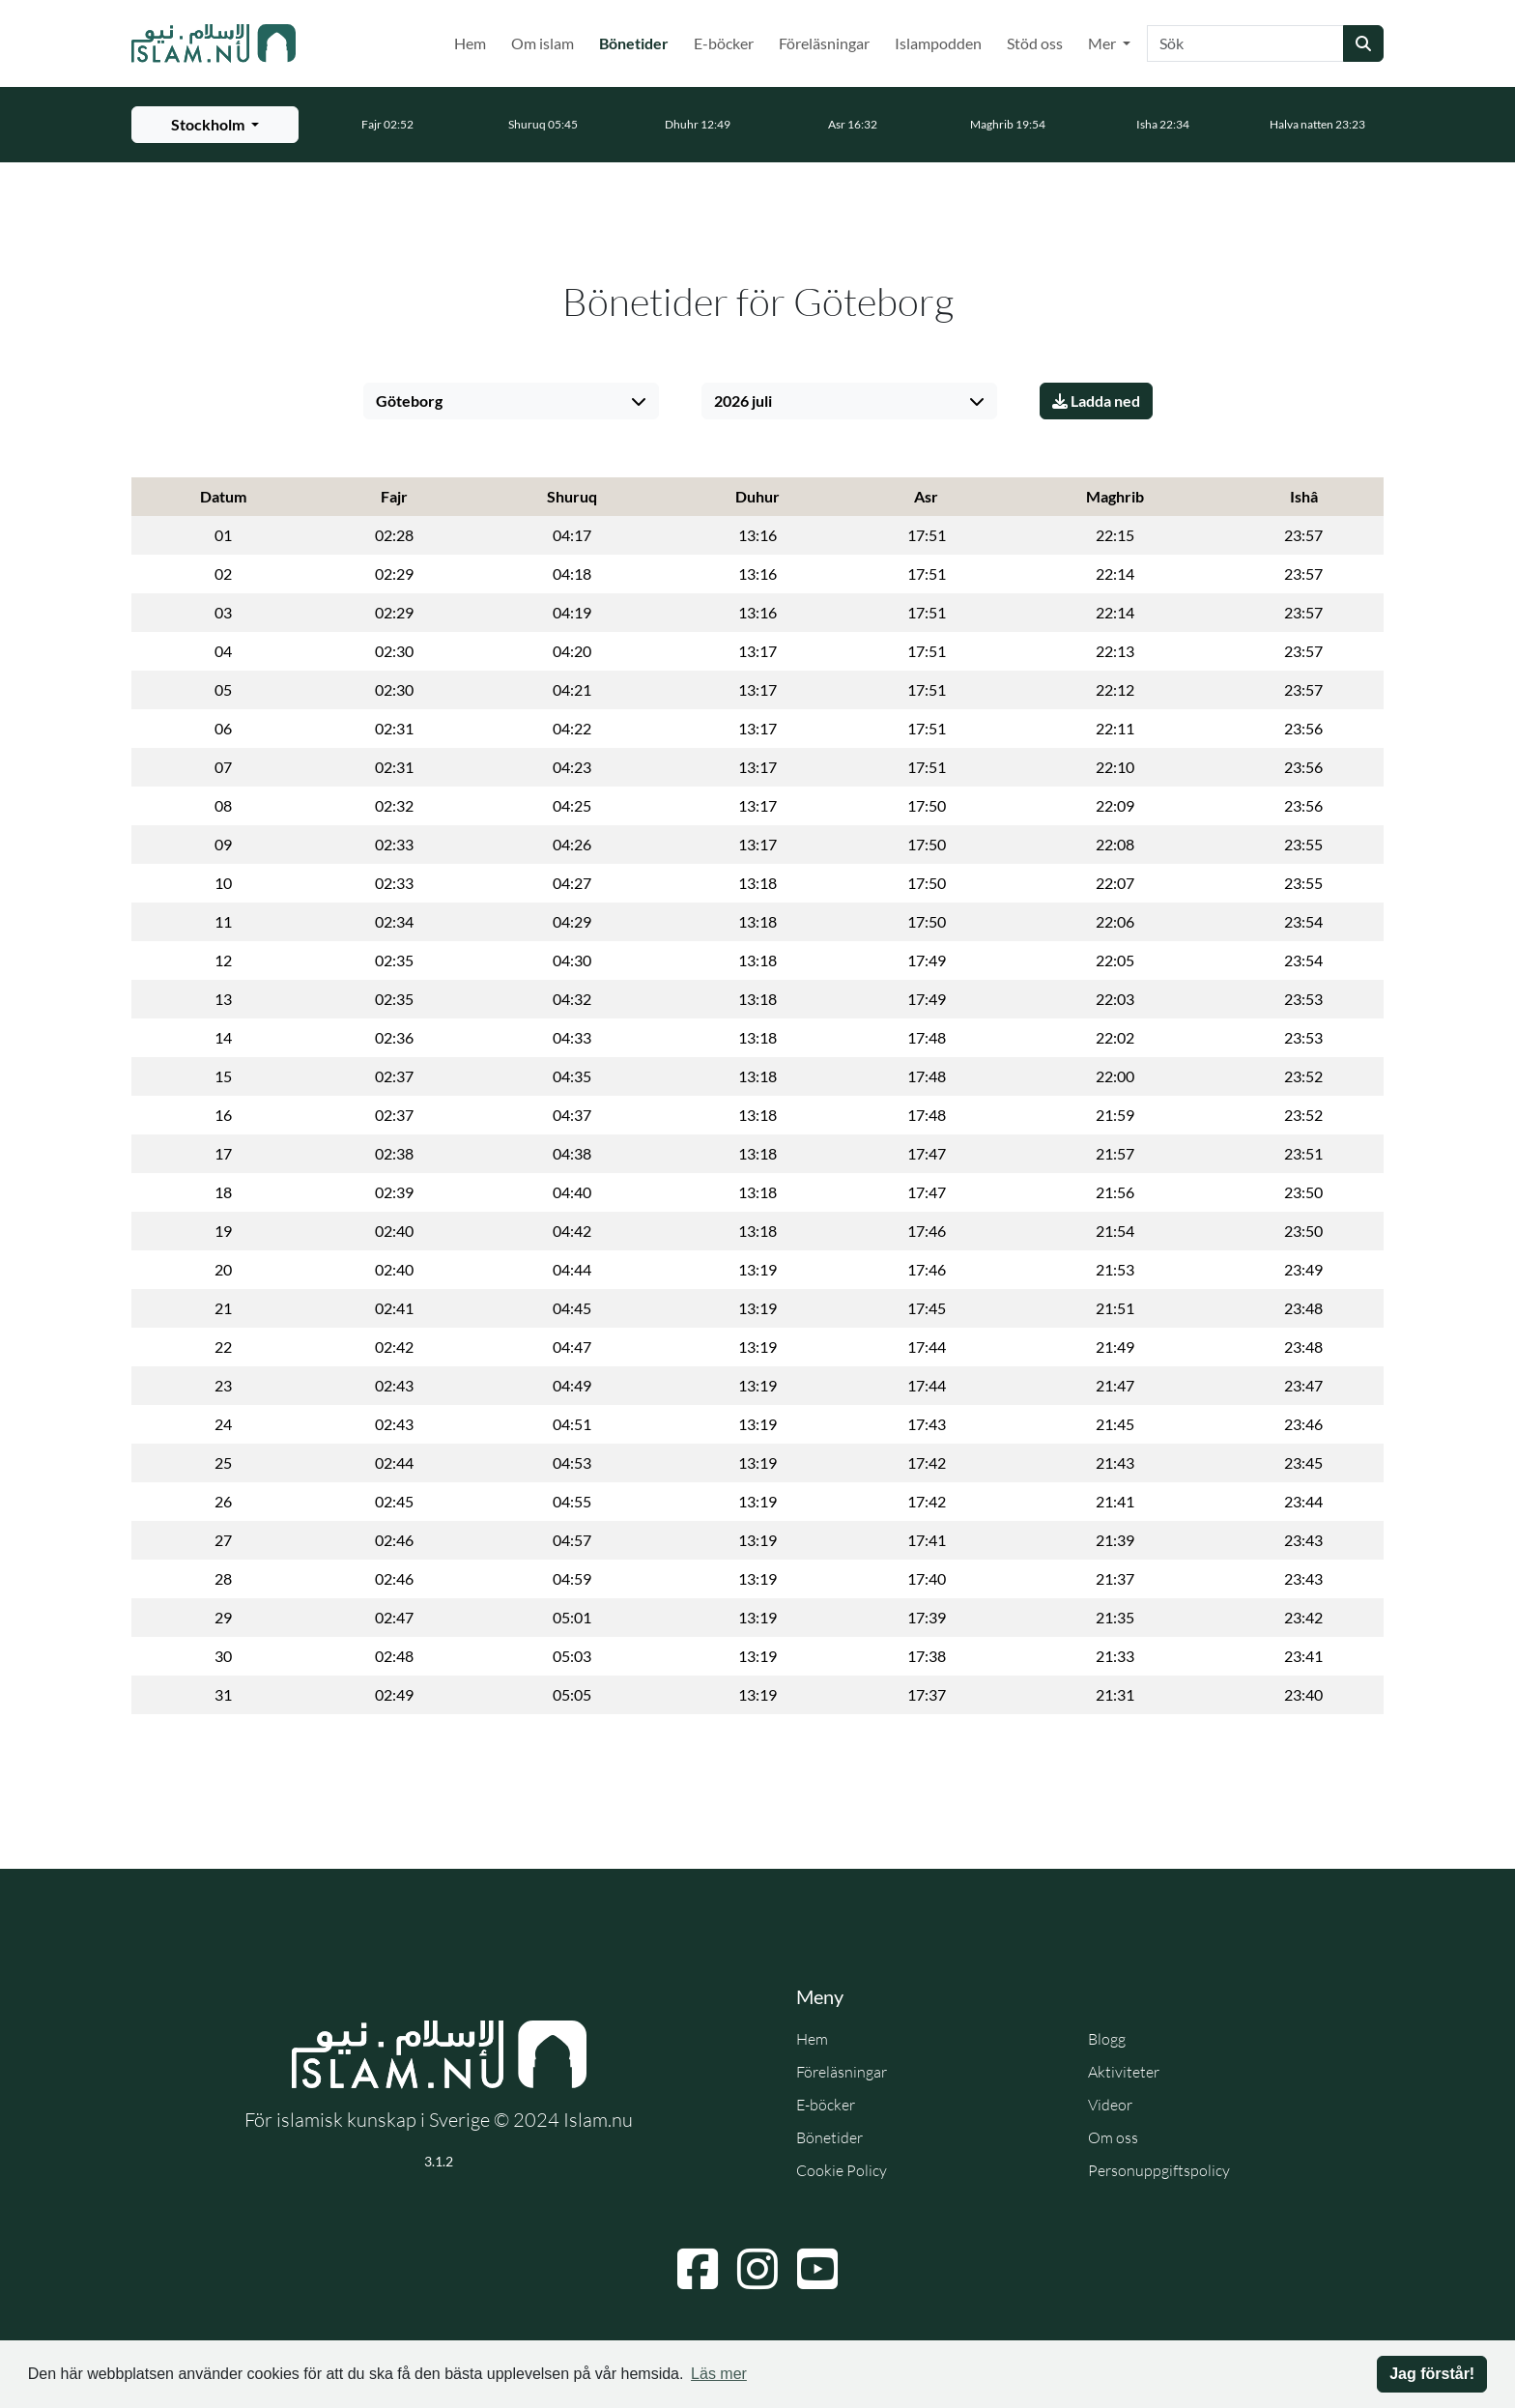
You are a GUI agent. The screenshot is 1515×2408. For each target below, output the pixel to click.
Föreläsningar (824, 43)
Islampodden (938, 43)
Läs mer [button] (719, 2373)
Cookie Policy (841, 2170)
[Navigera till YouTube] (817, 2269)
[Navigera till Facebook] (697, 2269)
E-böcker (724, 43)
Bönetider (637, 41)
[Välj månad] (849, 401)
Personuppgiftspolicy (1159, 2170)
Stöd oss (1035, 43)
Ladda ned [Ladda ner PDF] (1096, 400)
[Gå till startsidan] (213, 43)
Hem (470, 43)
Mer (1103, 43)
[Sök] (1245, 43)
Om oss (1113, 2137)
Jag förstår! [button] (1431, 2373)
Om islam (542, 43)
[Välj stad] (511, 401)
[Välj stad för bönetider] (215, 124)
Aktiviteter (1123, 2071)
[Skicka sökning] (1363, 43)
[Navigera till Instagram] (757, 2269)
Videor (1110, 2104)
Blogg (1107, 2039)
